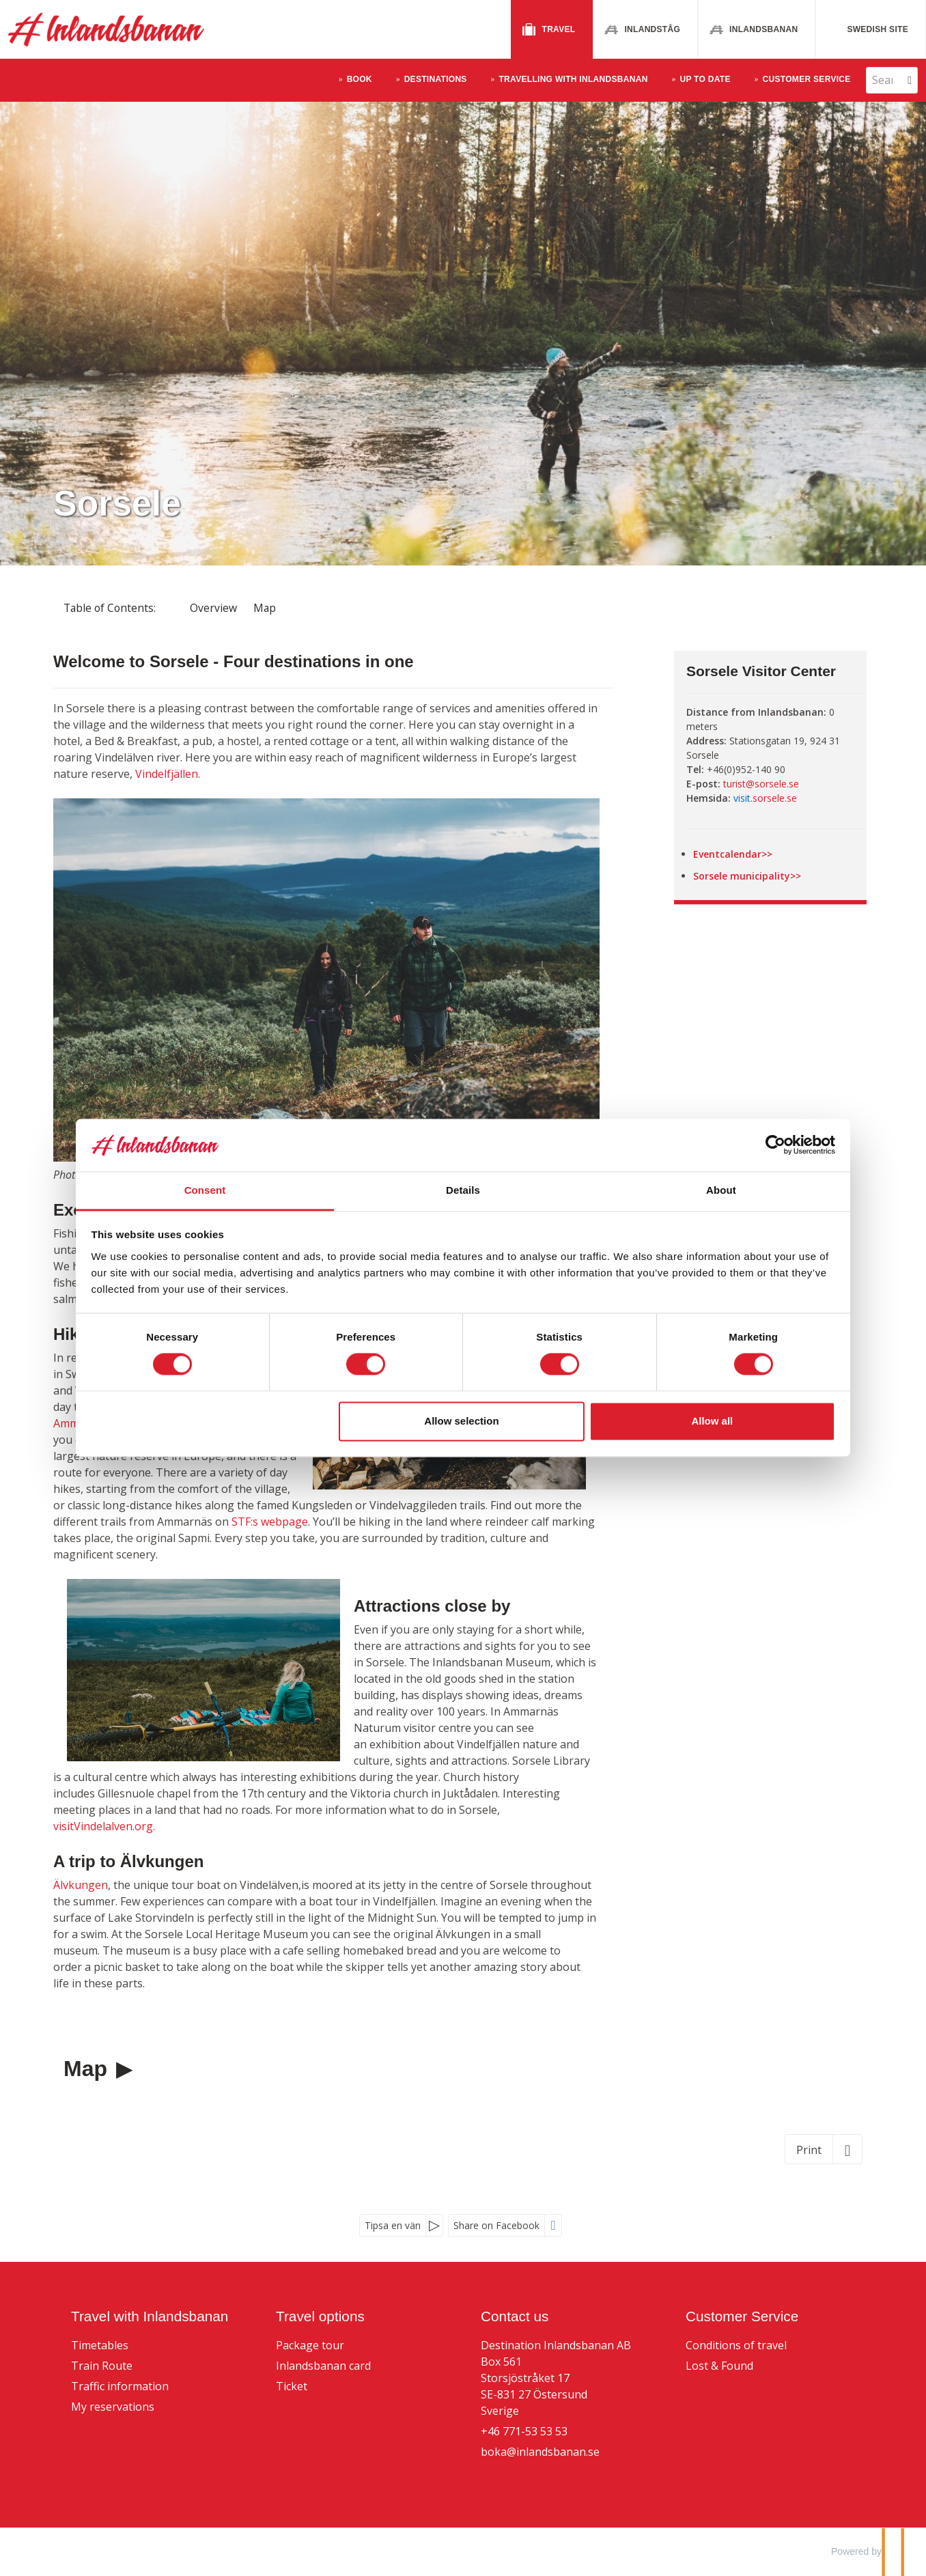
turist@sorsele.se (761, 783)
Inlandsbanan (763, 29)
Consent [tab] (258, 1190)
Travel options (320, 2316)
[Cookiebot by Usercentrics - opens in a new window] (695, 1145)
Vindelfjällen (166, 773)
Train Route (101, 2365)
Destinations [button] (435, 79)
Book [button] (359, 79)
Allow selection (460, 1421)
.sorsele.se (765, 798)
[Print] (823, 2149)
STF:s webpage (270, 1521)
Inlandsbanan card (323, 2365)
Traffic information (120, 2386)
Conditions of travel (736, 2345)
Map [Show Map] (264, 607)
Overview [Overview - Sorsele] (213, 607)
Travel (559, 29)
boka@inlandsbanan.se (540, 2451)
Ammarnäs (81, 1423)
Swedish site (877, 29)
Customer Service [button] (807, 79)
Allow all (658, 1421)
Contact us (514, 2316)
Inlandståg (652, 29)
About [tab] (668, 1190)
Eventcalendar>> (732, 854)
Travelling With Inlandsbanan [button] (573, 79)
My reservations (112, 2406)
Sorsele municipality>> (747, 875)
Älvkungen (80, 1884)
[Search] (882, 80)
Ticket (291, 2386)
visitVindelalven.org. (105, 1826)
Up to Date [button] (704, 79)
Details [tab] (463, 1190)
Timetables (99, 2345)
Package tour (310, 2345)
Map (88, 2068)
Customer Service (742, 2316)
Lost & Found (719, 2365)
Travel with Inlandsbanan (149, 2316)
